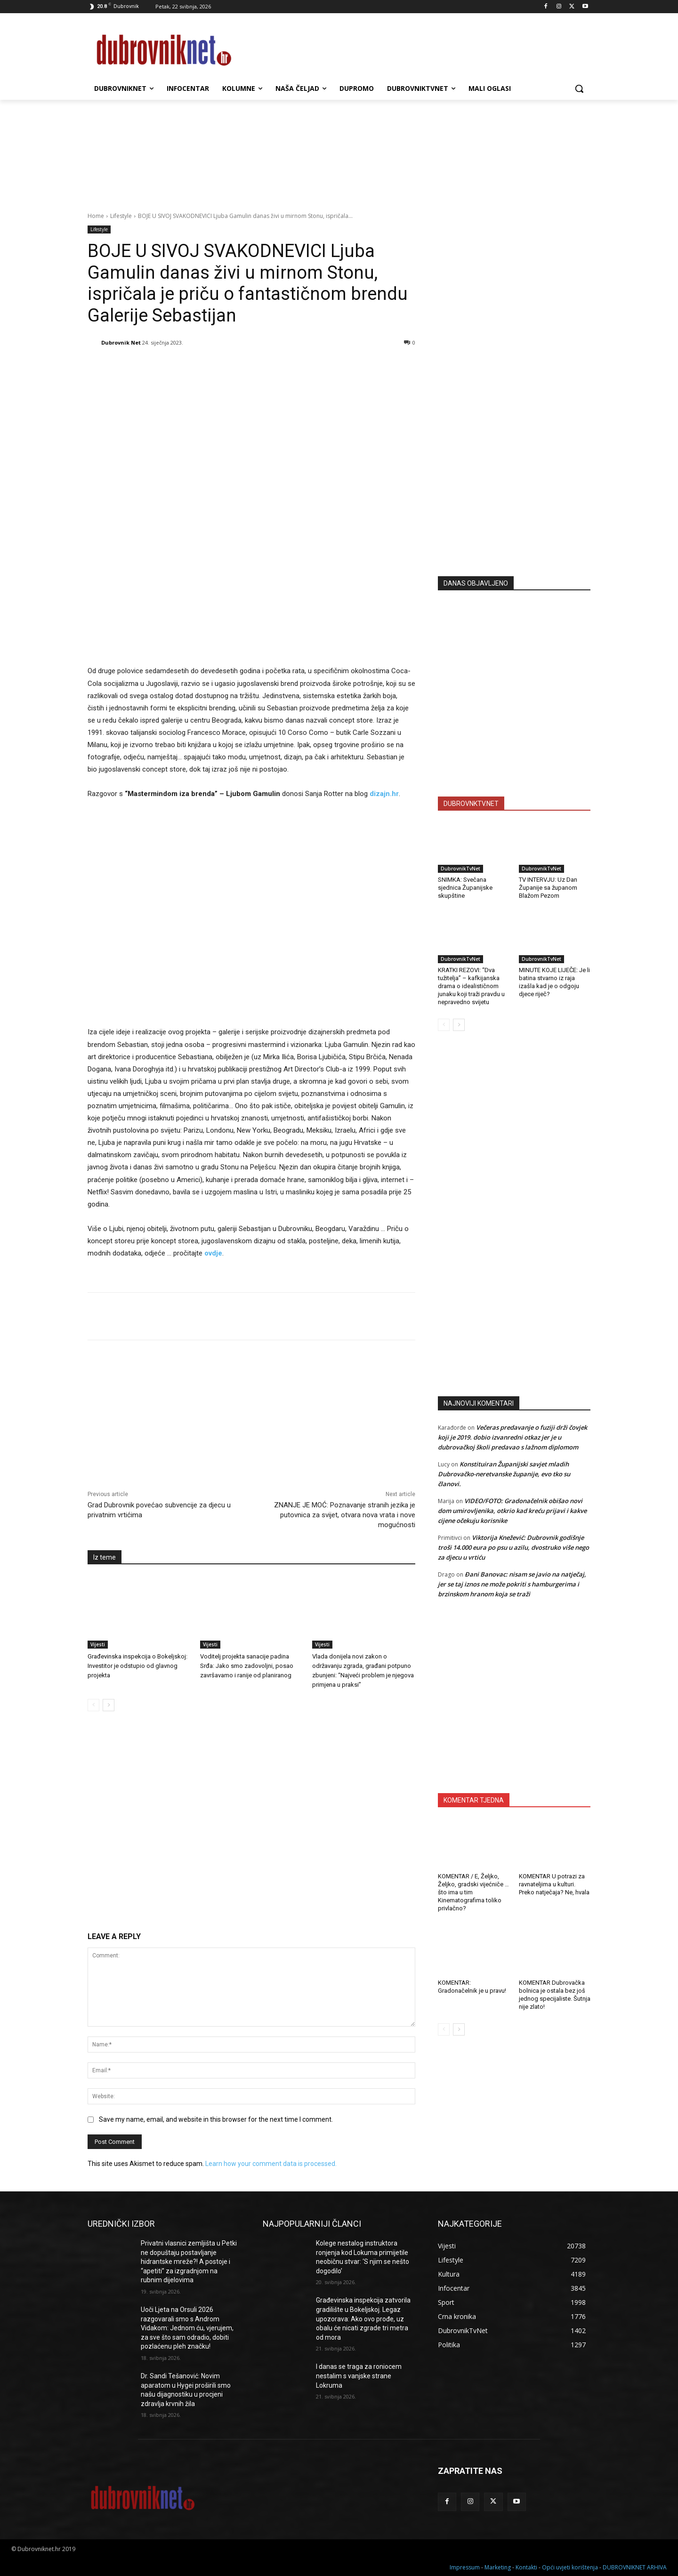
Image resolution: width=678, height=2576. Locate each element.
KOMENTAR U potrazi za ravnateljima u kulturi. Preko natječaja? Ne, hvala (554, 1884)
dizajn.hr (384, 793)
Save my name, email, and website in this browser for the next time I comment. (216, 2119)
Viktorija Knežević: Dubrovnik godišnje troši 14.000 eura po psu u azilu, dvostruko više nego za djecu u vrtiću (513, 1547)
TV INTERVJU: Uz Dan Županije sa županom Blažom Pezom (548, 887)
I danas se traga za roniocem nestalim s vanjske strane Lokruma (359, 2376)
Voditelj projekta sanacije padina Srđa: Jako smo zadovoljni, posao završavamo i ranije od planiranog (246, 1666)
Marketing (497, 2567)
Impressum (465, 2567)
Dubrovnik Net (121, 342)
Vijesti (97, 1644)
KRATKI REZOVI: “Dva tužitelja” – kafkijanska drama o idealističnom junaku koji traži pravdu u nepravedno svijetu (471, 986)
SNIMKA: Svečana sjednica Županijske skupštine (465, 887)
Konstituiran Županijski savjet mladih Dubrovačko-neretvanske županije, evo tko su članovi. (504, 1474)
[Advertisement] (514, 476)
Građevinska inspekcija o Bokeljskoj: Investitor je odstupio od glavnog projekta (137, 1666)
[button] (579, 88)
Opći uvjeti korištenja (570, 2567)
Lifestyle (121, 216)
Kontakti (526, 2567)
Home (96, 216)
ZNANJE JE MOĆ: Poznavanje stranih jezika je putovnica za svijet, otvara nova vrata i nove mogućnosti (344, 1515)
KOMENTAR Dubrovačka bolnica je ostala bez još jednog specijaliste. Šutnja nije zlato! (554, 1994)
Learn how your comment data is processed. (271, 2163)
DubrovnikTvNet (460, 868)
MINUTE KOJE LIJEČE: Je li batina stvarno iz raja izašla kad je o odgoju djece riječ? (554, 982)
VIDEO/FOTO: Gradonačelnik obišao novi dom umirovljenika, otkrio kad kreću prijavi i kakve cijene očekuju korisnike (512, 1511)
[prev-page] (93, 1705)
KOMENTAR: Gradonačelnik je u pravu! (472, 1986)
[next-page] (108, 1705)
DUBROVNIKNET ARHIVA (635, 2567)
